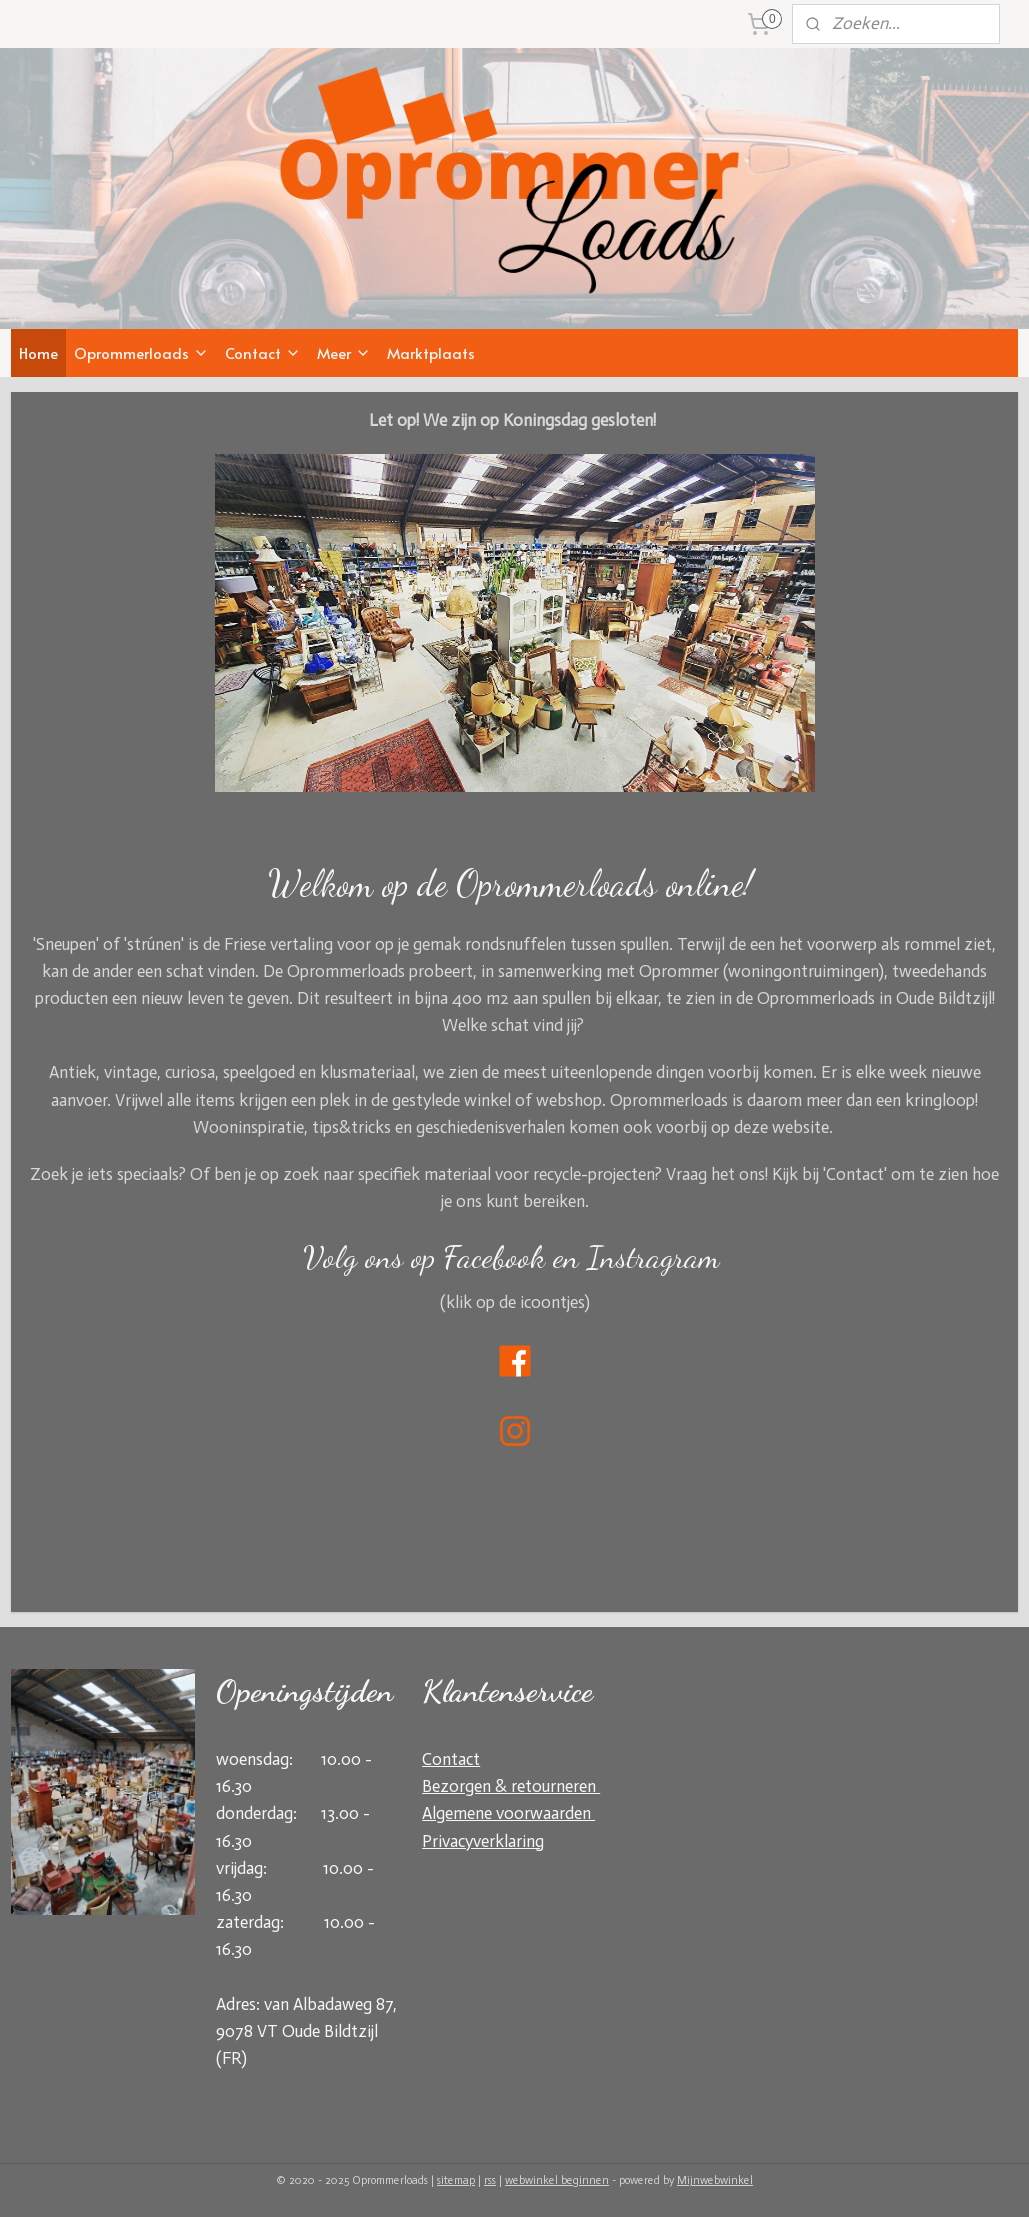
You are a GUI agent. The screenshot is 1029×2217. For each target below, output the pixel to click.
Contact (263, 353)
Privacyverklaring (483, 1841)
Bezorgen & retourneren (511, 1786)
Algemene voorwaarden (508, 1813)
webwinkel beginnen (557, 2180)
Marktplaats (431, 353)
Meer (344, 353)
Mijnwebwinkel (715, 2180)
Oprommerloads (141, 353)
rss (490, 2180)
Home (38, 353)
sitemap (456, 2180)
